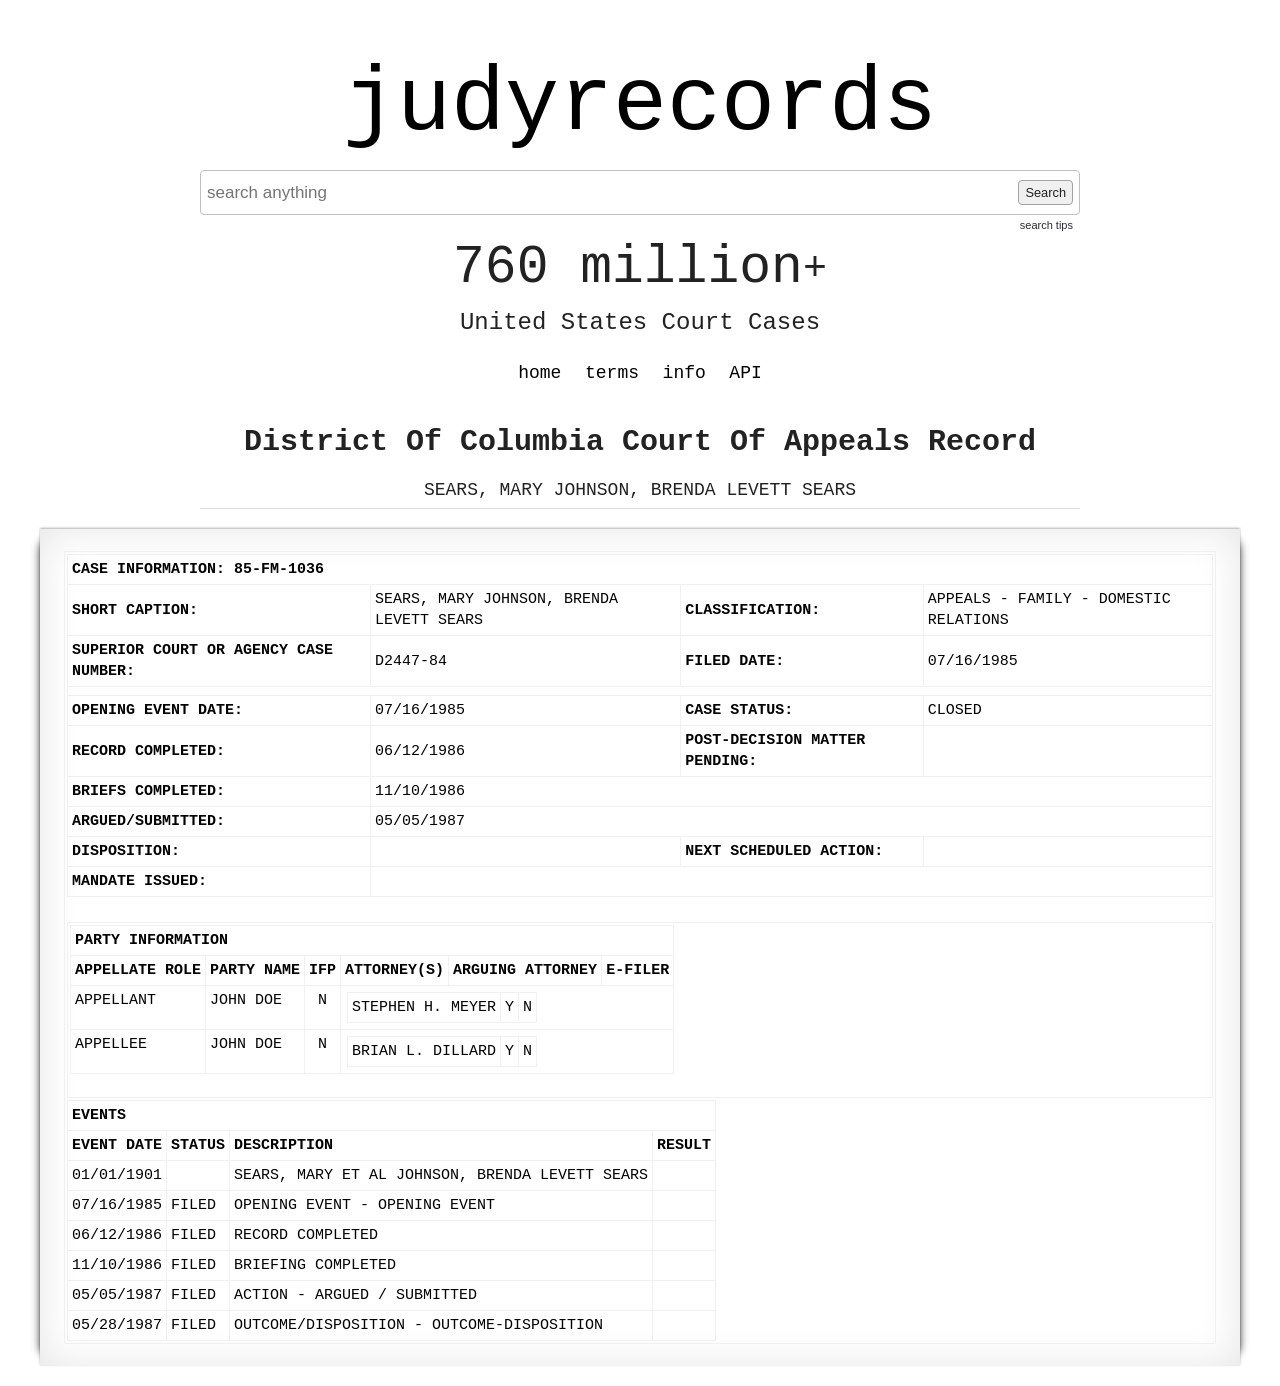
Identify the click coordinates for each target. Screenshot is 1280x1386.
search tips (1046, 225)
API (745, 373)
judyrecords (640, 105)
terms (612, 373)
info (684, 373)
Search (1045, 192)
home (539, 373)
